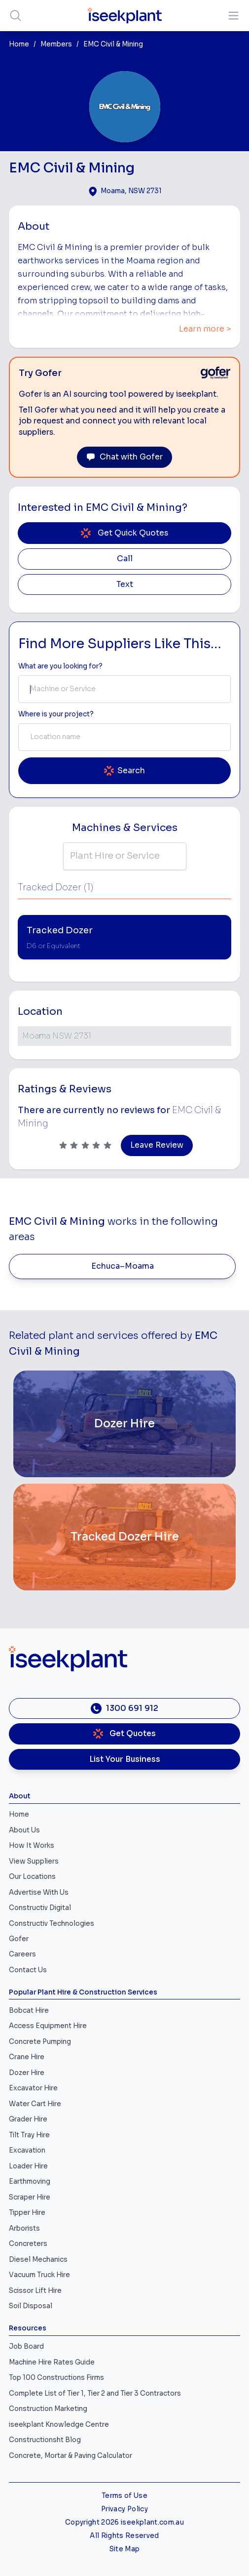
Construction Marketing (48, 2409)
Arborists (24, 2228)
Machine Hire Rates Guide (52, 2362)
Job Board (26, 2346)
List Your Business (124, 1759)
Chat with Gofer (124, 457)
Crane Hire (26, 2057)
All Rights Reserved (124, 2536)
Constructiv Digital (40, 1908)
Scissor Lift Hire (35, 2290)
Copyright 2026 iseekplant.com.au (124, 2522)
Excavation (27, 2150)
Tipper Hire (27, 2212)
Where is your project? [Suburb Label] (56, 714)
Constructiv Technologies (51, 1923)
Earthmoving (29, 2181)
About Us (24, 1830)
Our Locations (32, 1876)
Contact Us (28, 1970)
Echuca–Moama (122, 1266)
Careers (22, 1954)
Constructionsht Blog (45, 2440)
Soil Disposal (30, 2306)
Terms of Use (124, 2496)
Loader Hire (28, 2166)
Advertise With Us (39, 1892)
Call (125, 559)
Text (124, 584)
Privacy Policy (124, 2509)
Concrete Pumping (40, 2041)
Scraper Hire (29, 2197)
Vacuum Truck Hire (39, 2275)
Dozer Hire (26, 2073)
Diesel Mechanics (38, 2259)
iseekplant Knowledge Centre (59, 2424)
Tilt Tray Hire (29, 2135)
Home (19, 44)
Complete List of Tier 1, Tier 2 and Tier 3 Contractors (95, 2393)
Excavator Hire (33, 2088)
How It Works (31, 1845)
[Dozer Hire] (124, 1424)
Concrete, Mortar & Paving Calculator (70, 2455)
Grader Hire (28, 2119)
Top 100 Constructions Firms (56, 2377)
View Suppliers (34, 1861)
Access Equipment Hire (48, 2026)
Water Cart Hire (35, 2104)
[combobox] (124, 689)
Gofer (19, 1939)
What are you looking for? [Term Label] (60, 666)
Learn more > (205, 329)
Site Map (124, 2549)
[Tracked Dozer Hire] (124, 1537)
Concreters (28, 2244)
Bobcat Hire (29, 2010)
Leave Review (156, 1145)
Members (56, 44)
